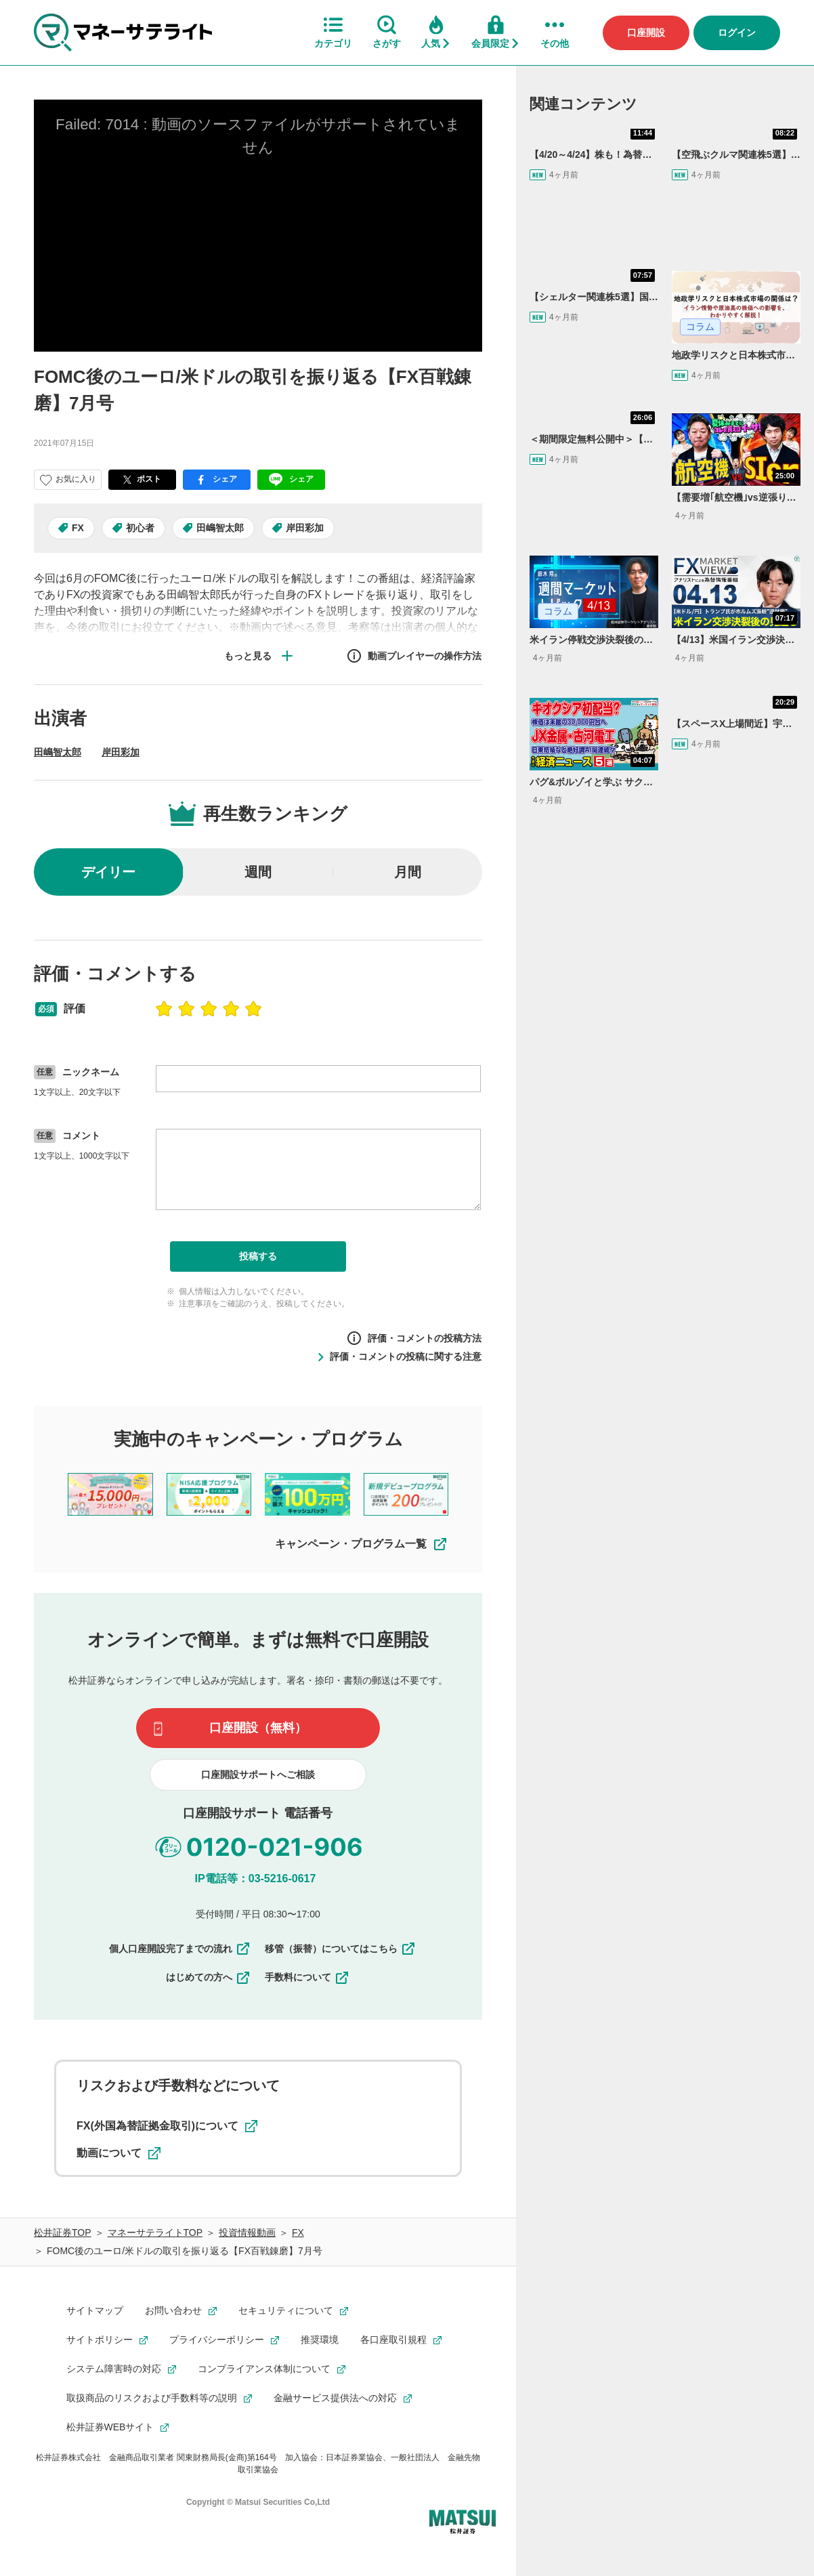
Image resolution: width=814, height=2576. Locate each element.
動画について (118, 2153)
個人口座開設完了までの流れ (180, 1948)
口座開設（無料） (258, 1727)
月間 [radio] (407, 872)
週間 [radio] (258, 872)
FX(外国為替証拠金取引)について (167, 2126)
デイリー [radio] (108, 872)
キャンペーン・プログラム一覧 (361, 1544)
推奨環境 (320, 2339)
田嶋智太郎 (220, 527)
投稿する (258, 1256)
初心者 (140, 527)
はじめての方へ (208, 1977)
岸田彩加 (305, 527)
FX (78, 527)
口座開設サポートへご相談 (258, 1774)
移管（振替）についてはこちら (340, 1948)
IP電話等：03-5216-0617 (255, 1878)
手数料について (307, 1977)
